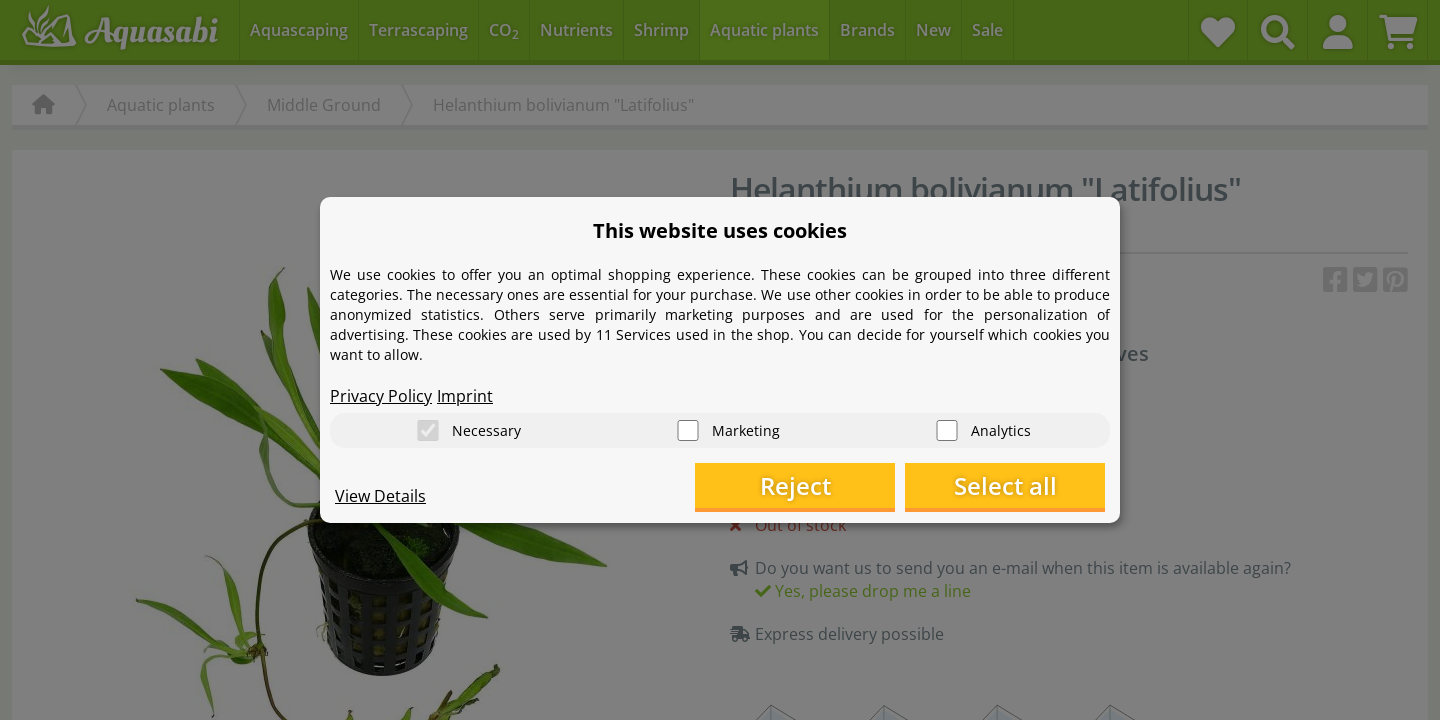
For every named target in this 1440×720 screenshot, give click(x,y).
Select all (1005, 485)
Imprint (465, 396)
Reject (795, 485)
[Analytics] (947, 430)
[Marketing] (688, 430)
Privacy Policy (381, 396)
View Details (380, 496)
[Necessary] (428, 430)
